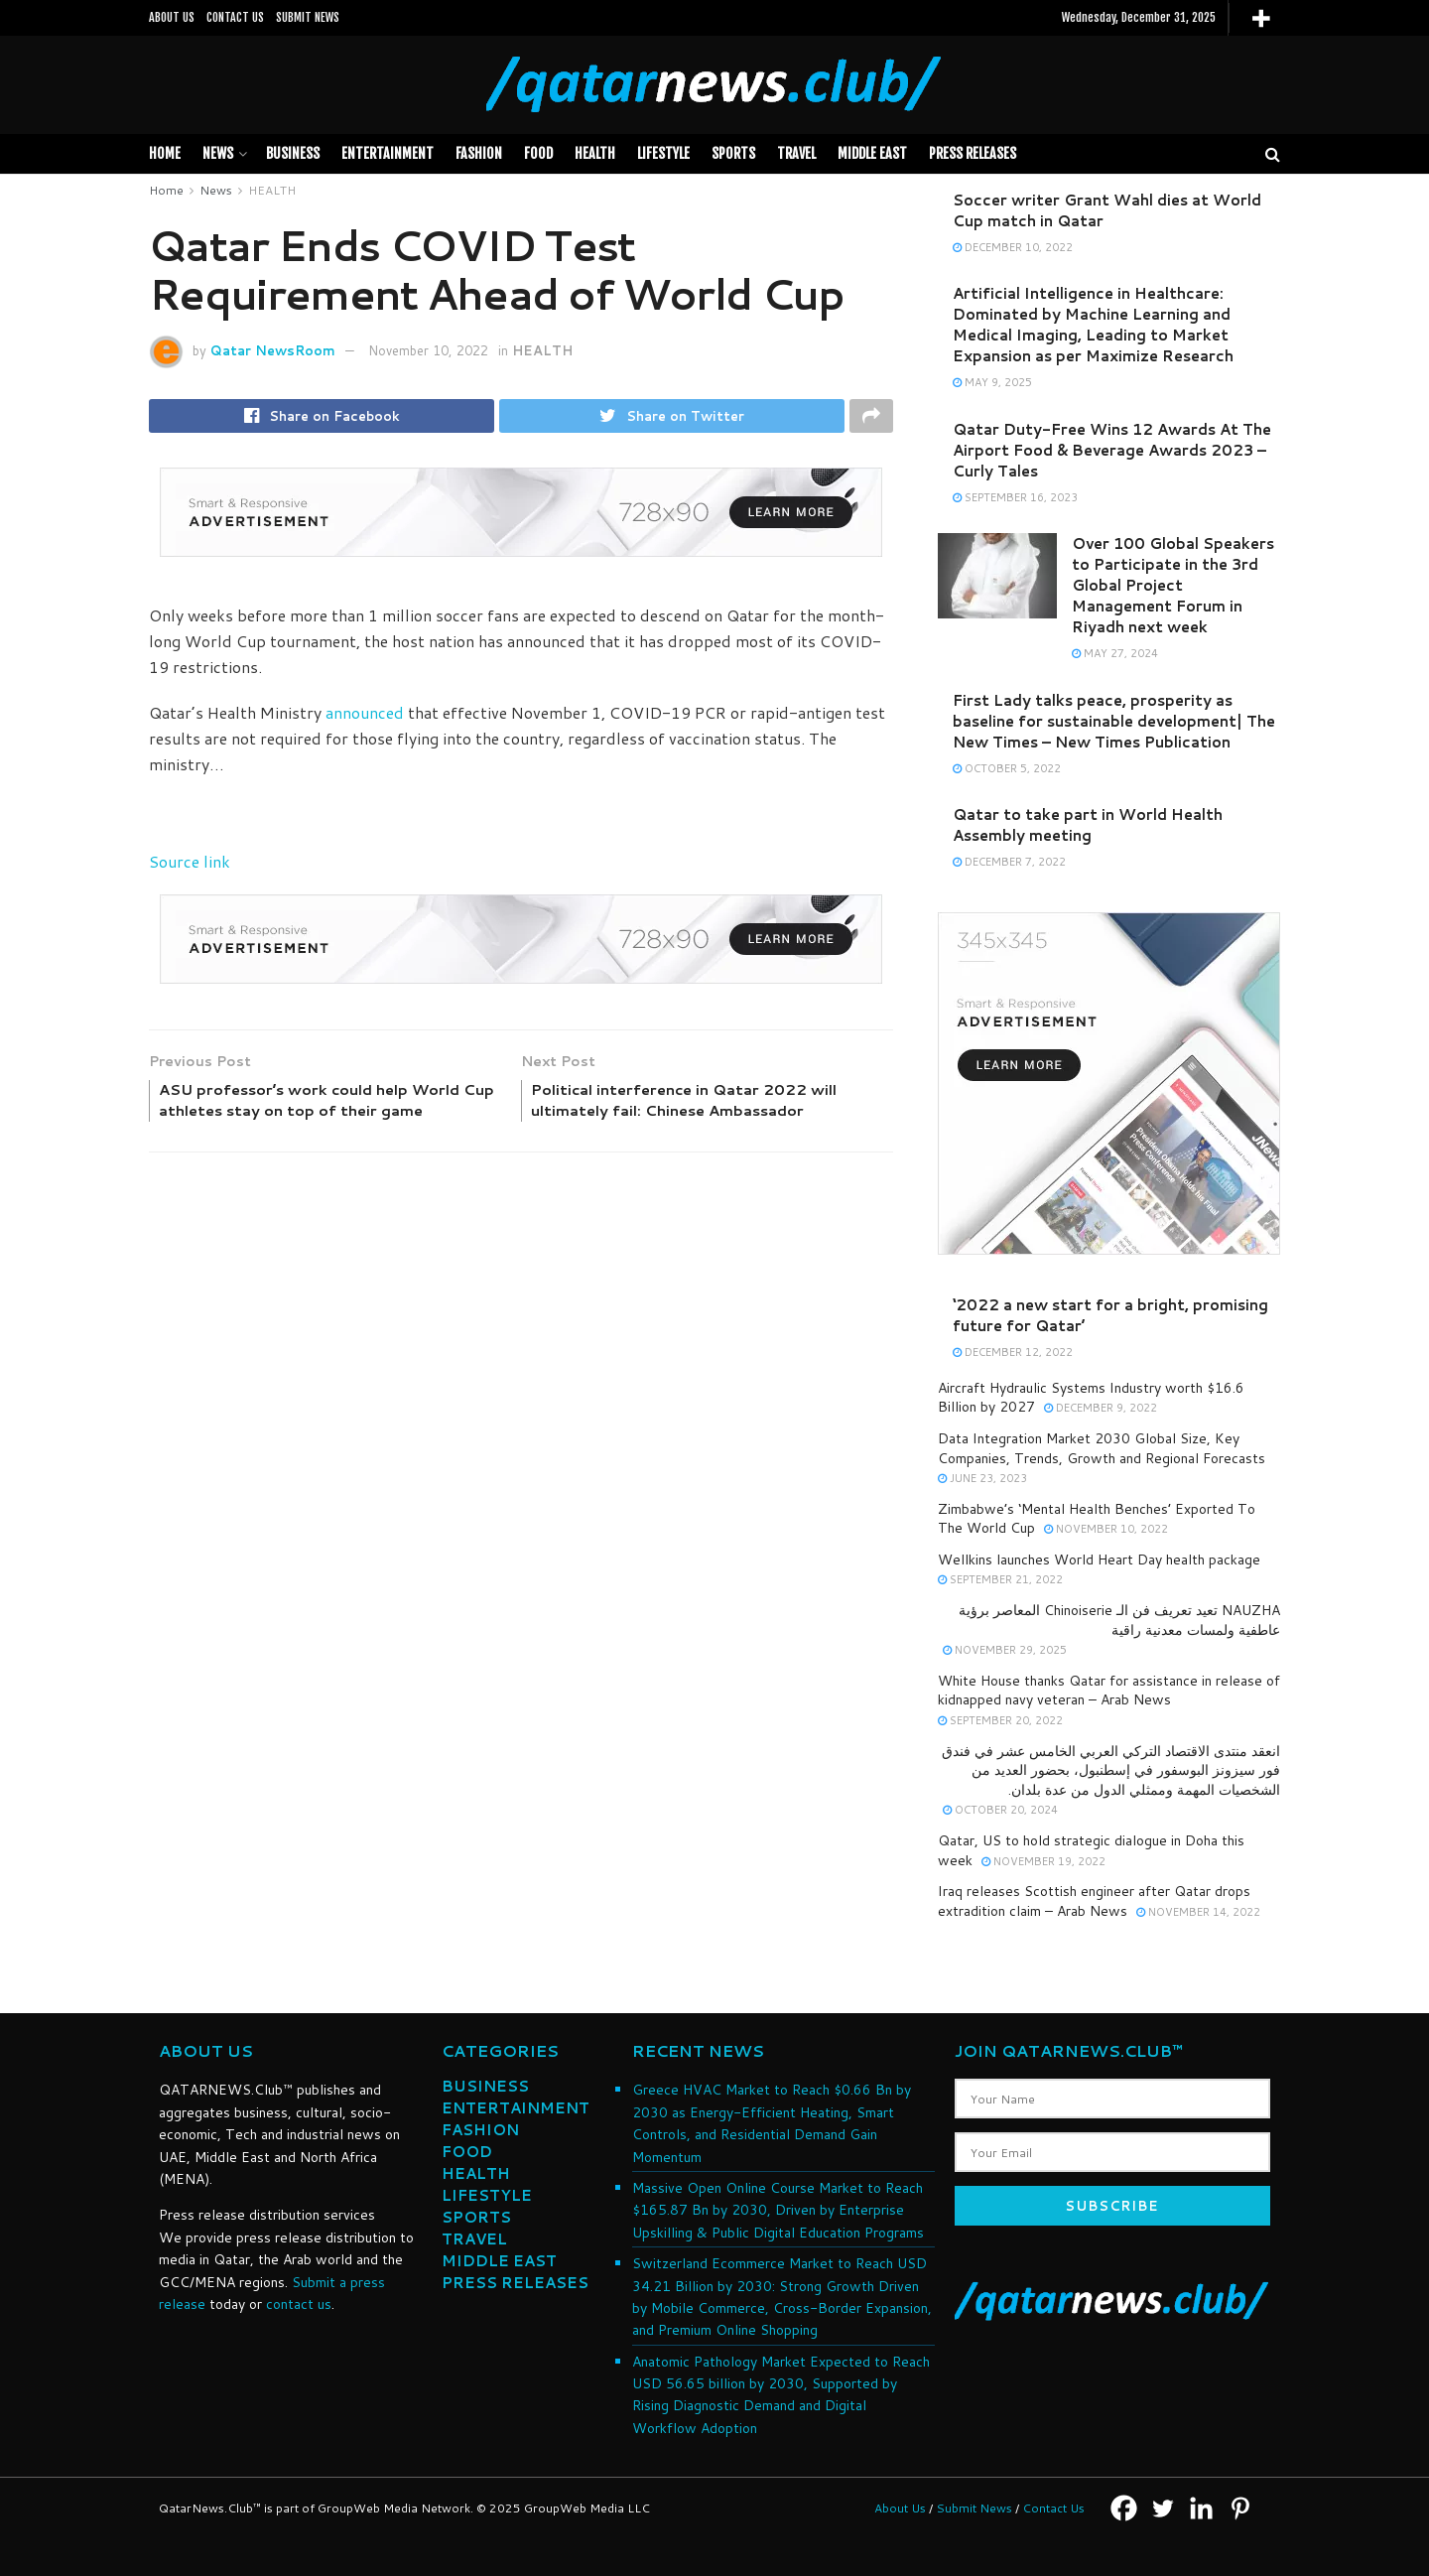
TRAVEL (796, 153)
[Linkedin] (1201, 2508)
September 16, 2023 (1015, 497)
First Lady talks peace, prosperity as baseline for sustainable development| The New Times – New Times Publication (1114, 721)
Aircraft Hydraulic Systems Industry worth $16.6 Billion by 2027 (1091, 1398)
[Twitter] (1162, 2508)
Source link (189, 865)
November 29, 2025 (1005, 1650)
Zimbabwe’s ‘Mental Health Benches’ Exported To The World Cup (1096, 1519)
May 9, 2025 (992, 382)
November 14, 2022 (1198, 1912)
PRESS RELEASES (972, 153)
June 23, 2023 (982, 1478)
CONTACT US (235, 17)
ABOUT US (172, 17)
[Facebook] (1123, 2508)
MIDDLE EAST (872, 153)
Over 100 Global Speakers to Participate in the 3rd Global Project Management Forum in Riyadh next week (1173, 585)
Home (165, 153)
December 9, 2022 (1100, 1408)
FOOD (538, 153)
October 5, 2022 (1007, 768)
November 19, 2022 (1043, 1861)
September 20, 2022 (1000, 1720)
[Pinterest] (1240, 2508)
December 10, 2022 (1013, 247)
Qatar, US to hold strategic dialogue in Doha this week (1091, 1850)
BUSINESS (293, 153)
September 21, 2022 (1000, 1579)
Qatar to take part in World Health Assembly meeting (1088, 825)
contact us (298, 2304)
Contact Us (1053, 2508)
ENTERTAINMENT (515, 2108)
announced (364, 716)
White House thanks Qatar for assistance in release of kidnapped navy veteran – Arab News (1109, 1690)
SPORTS (733, 153)
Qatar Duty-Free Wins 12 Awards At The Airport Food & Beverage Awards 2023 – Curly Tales (1112, 450)
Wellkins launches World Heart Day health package (1099, 1559)
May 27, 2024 (1115, 653)
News (217, 153)
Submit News (974, 2508)
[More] (1260, 18)
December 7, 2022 (1009, 862)
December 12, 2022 (1013, 1352)
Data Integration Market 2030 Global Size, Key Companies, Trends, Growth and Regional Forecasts (1101, 1448)
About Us (900, 2508)
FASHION (478, 153)
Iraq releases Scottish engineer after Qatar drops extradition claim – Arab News (1094, 1901)
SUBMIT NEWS (307, 17)
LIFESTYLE (663, 153)
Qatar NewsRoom (272, 350)
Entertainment (387, 153)
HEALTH (595, 153)
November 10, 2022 (428, 350)
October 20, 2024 (1000, 1810)
